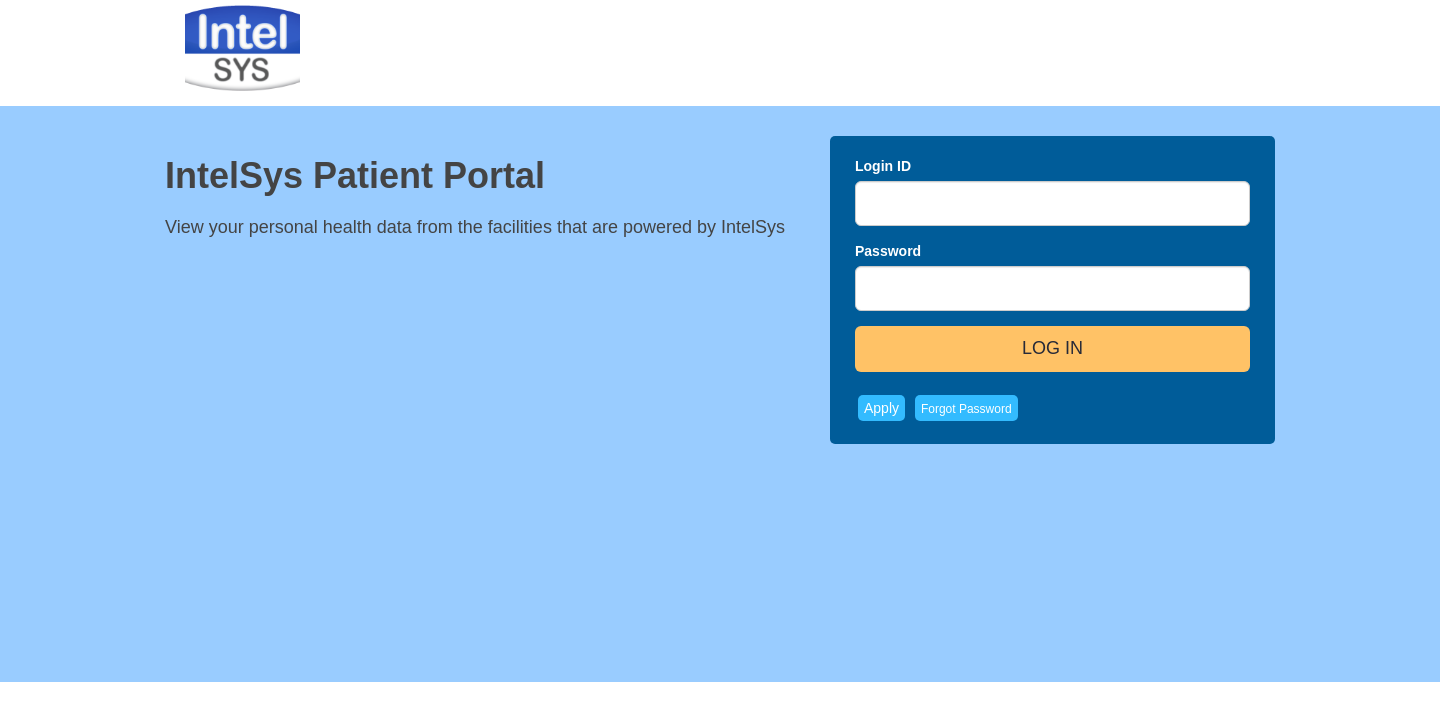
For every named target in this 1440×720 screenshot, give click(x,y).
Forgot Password (966, 409)
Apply (881, 408)
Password (888, 251)
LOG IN (1052, 348)
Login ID (883, 166)
